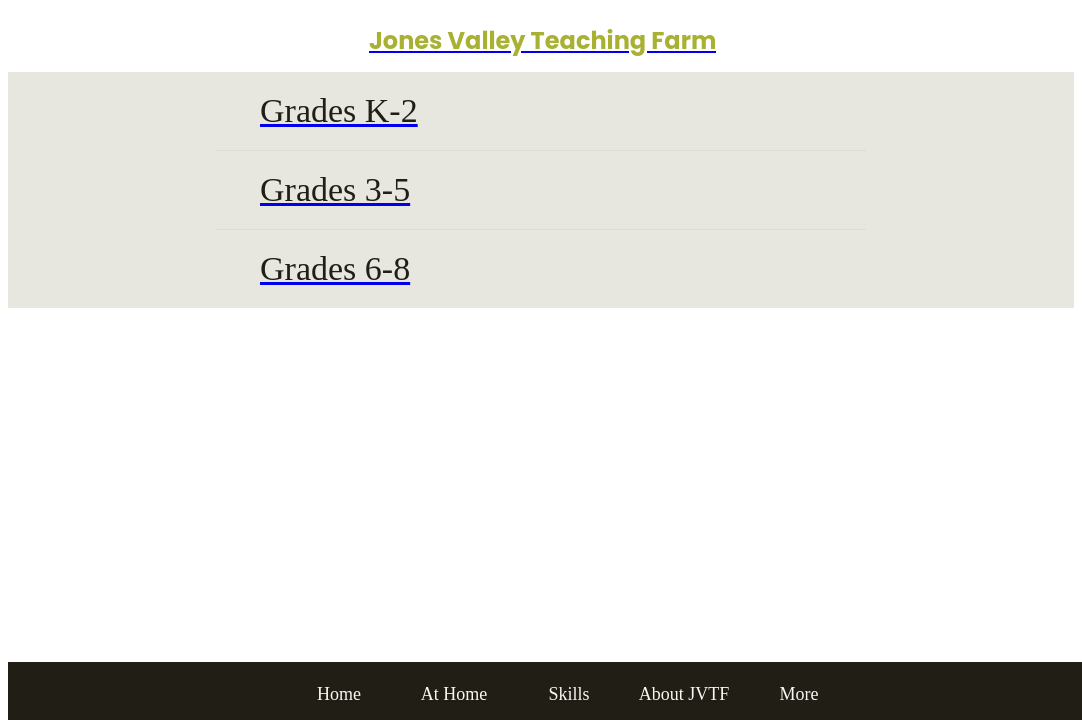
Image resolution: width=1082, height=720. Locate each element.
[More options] (799, 694)
